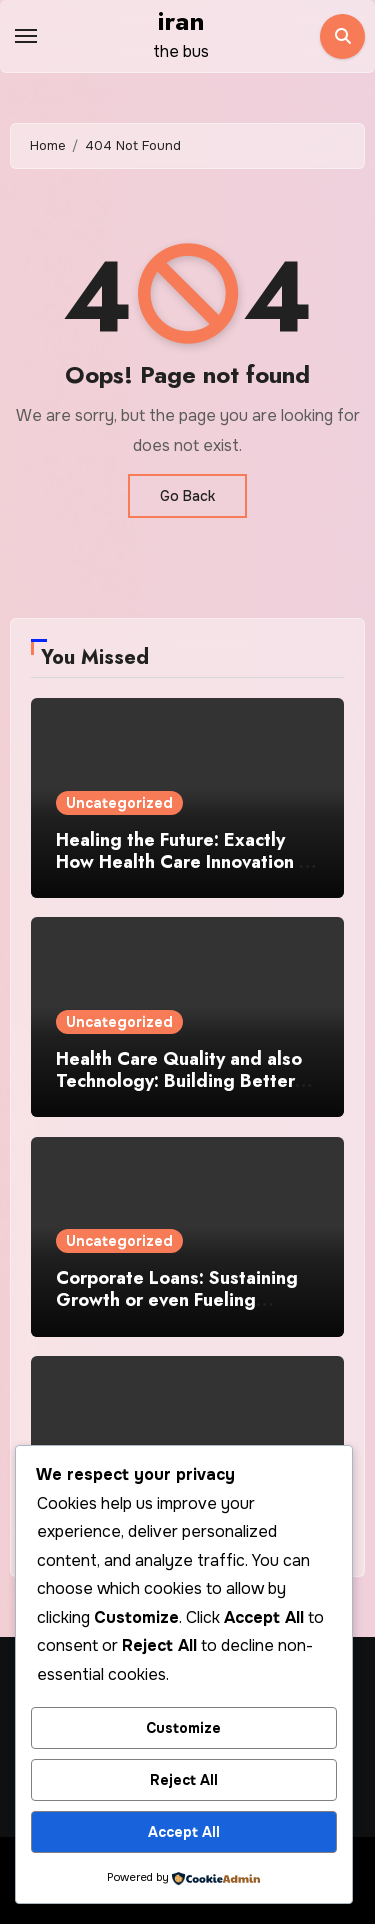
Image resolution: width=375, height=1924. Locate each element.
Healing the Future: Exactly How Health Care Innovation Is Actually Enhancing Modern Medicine (184, 872)
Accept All (184, 1832)
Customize (183, 1728)
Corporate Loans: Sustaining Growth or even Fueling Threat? (177, 1299)
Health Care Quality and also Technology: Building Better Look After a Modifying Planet (185, 1080)
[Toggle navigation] (26, 36)
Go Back (187, 496)
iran (181, 21)
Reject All (184, 1780)
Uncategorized (119, 803)
